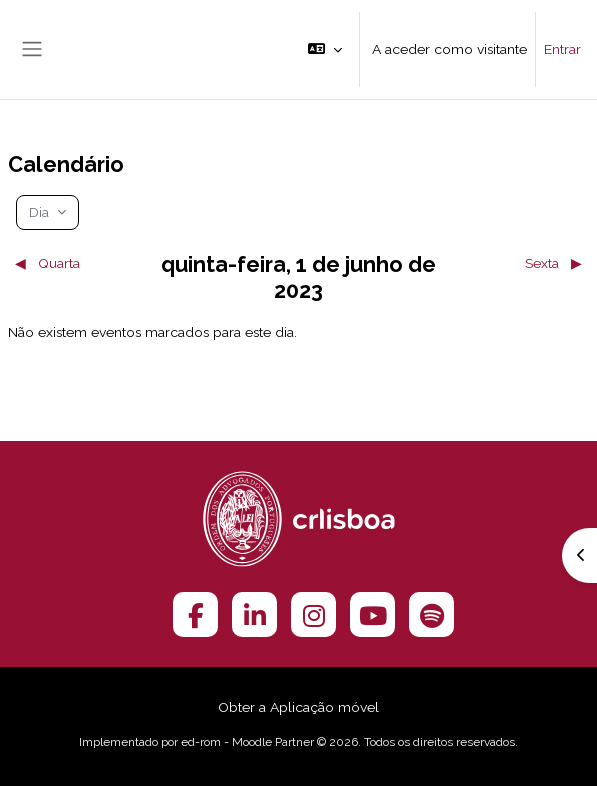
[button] (325, 49)
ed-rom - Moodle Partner (247, 742)
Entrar (562, 49)
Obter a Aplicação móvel (298, 707)
